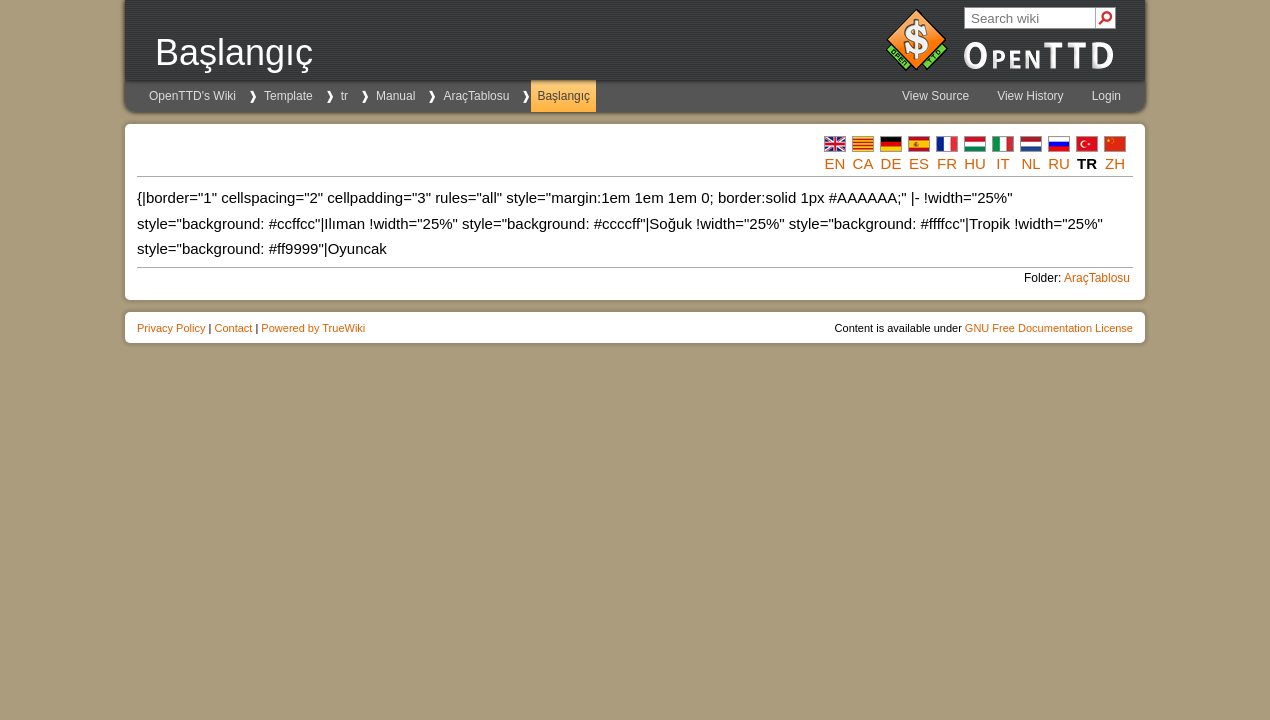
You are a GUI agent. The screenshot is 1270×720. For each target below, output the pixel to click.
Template (288, 96)
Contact (233, 328)
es (919, 163)
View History (1030, 96)
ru (1059, 163)
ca (863, 163)
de (891, 163)
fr (947, 163)
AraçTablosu (476, 96)
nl (1030, 163)
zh (1115, 163)
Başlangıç (563, 96)
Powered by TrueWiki (313, 328)
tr (344, 96)
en (835, 163)
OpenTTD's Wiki (192, 96)
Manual (395, 96)
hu (975, 163)
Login (1106, 96)
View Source (935, 96)
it (1002, 163)
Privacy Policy (171, 328)
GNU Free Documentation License (1049, 328)
